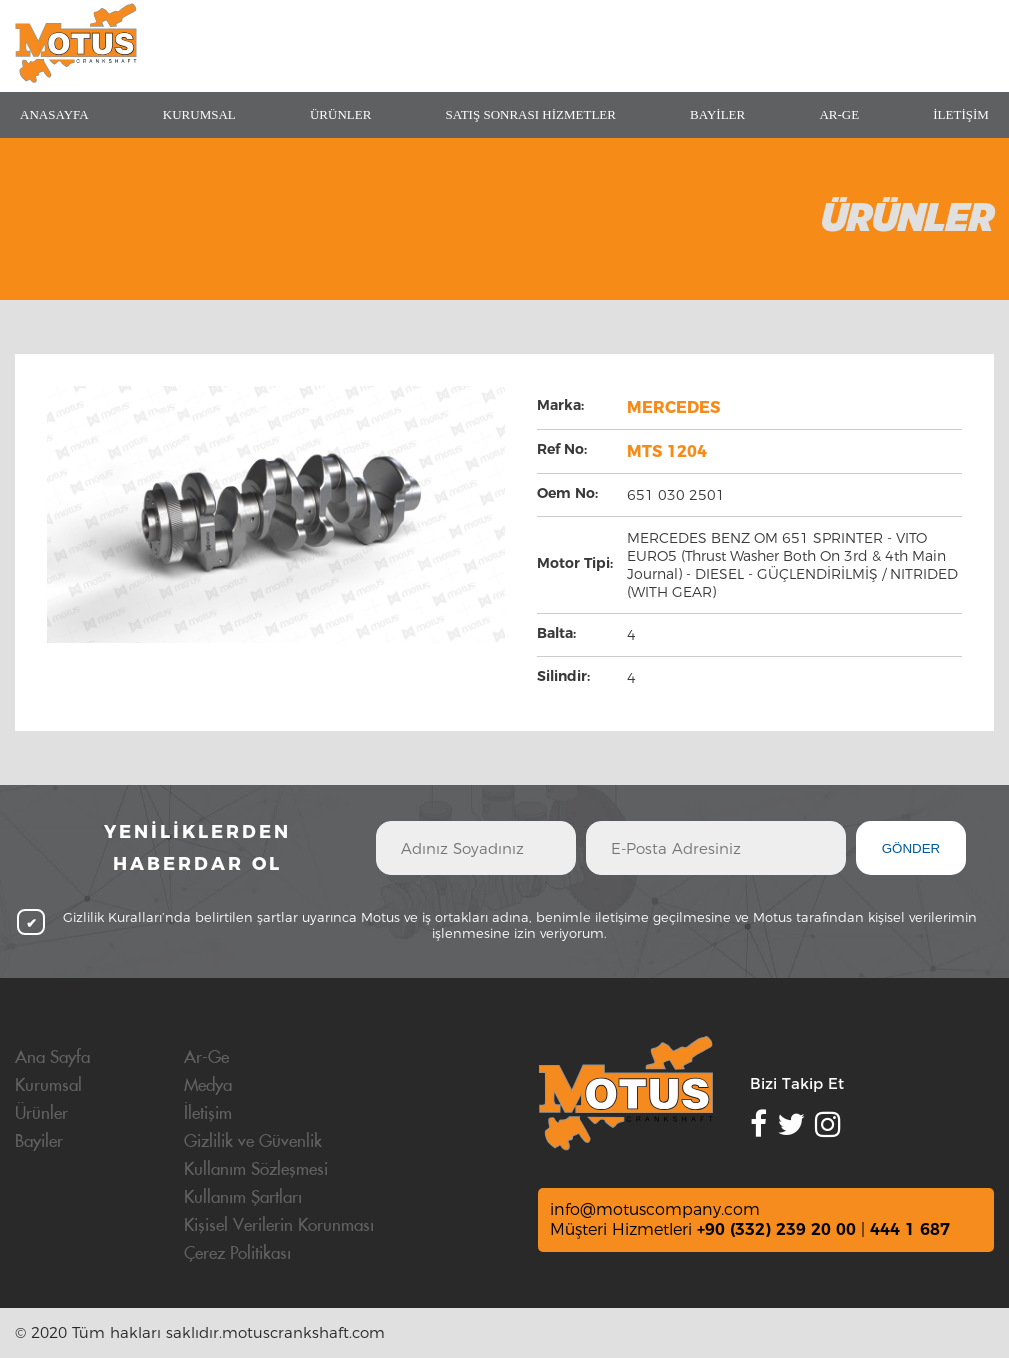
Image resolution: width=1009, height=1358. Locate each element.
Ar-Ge (206, 1058)
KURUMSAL (199, 114)
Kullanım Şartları (243, 1198)
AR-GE (839, 114)
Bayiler (39, 1142)
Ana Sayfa (52, 1058)
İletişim (208, 1114)
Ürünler (41, 1114)
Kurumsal (48, 1086)
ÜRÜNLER (340, 114)
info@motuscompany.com (655, 1209)
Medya (208, 1086)
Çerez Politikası (237, 1254)
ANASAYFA (54, 114)
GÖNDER (911, 848)
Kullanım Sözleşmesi (256, 1170)
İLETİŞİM (961, 114)
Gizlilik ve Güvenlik (253, 1142)
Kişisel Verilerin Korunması (279, 1226)
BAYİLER (717, 114)
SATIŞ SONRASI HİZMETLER (530, 114)
